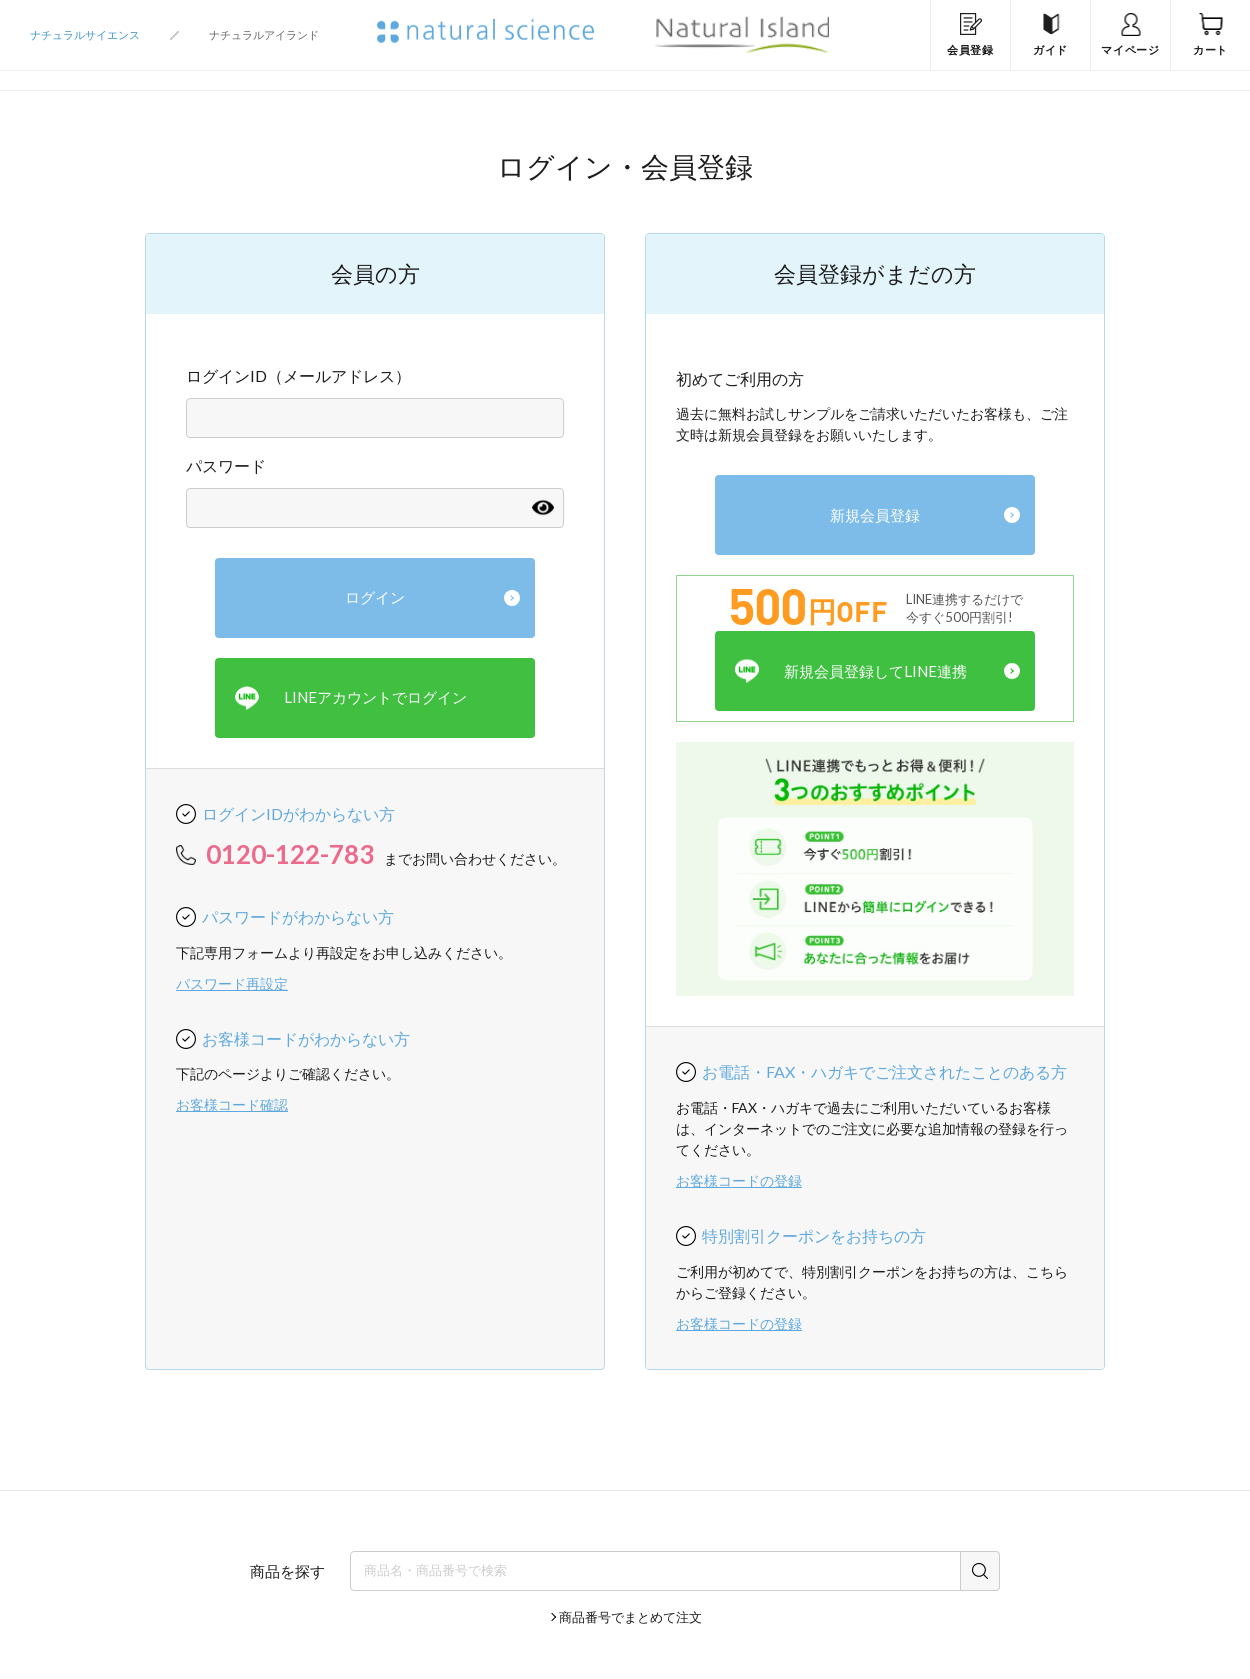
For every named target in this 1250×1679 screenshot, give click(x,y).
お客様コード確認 (232, 1104)
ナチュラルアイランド (264, 34)
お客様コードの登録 (739, 1180)
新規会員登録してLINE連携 (851, 671)
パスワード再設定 (232, 983)
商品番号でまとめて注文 (630, 1617)
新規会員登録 (875, 515)
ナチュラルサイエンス (85, 34)
